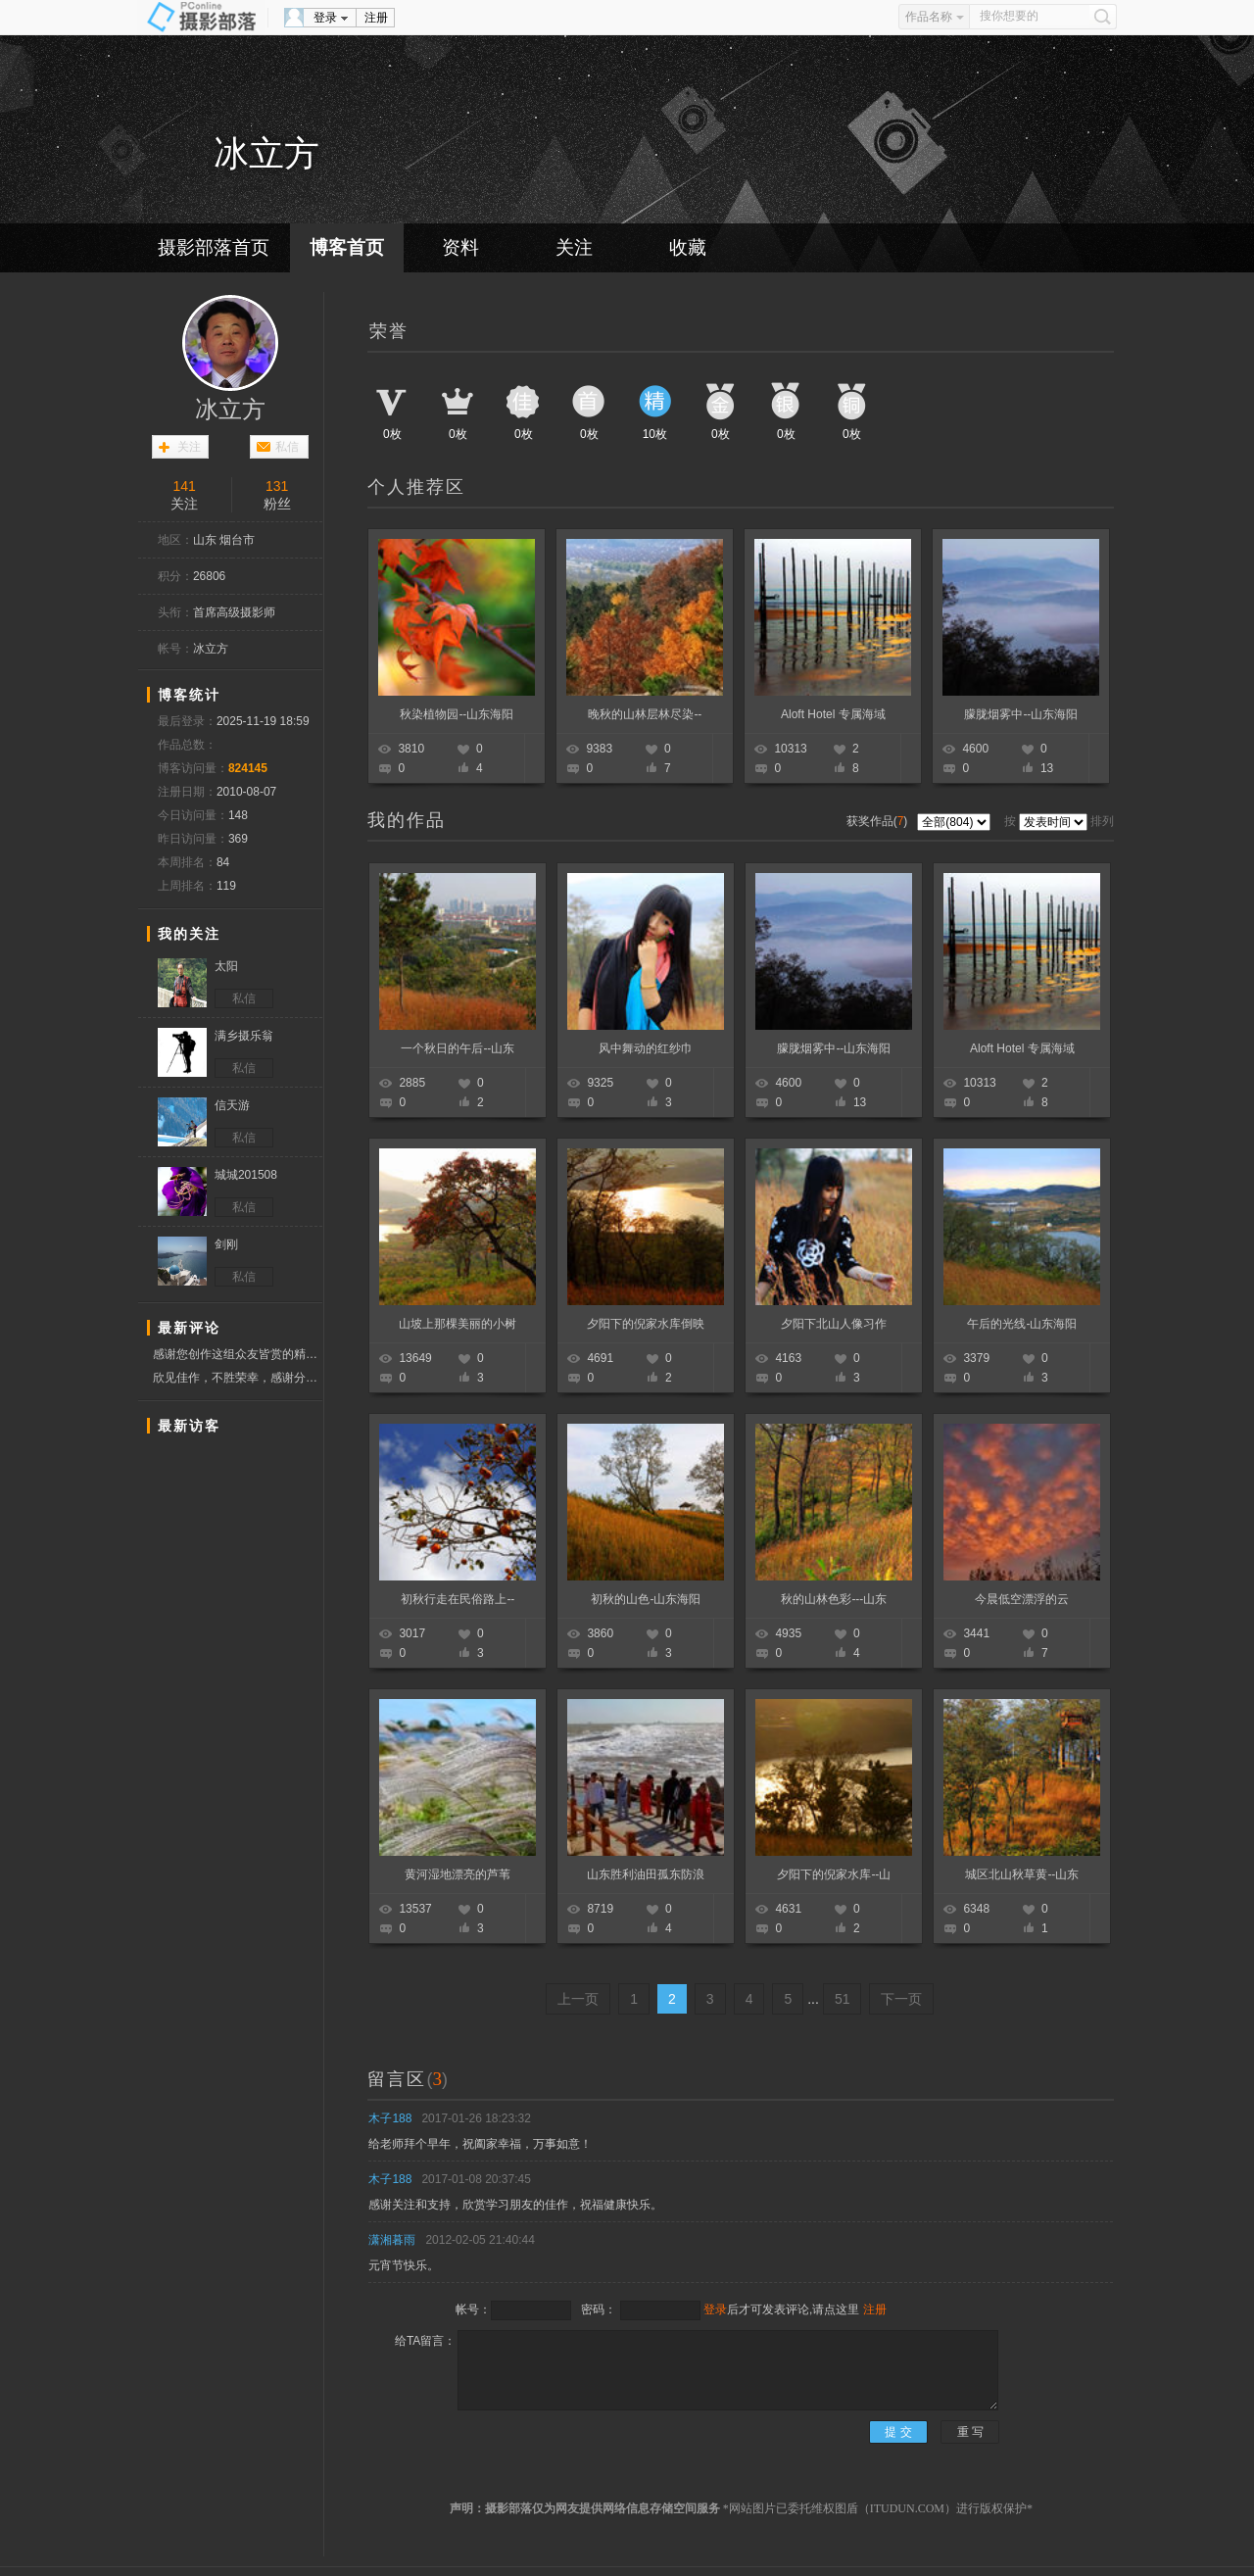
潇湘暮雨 (391, 2240)
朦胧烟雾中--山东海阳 (1021, 714)
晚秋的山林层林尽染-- (644, 714)
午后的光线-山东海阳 (1022, 1324)
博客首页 (347, 247)
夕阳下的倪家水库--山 (834, 1874)
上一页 (578, 1999)
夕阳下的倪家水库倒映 (645, 1324)
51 (842, 1999)
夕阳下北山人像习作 (834, 1324)
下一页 (901, 1999)
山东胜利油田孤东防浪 (645, 1874)
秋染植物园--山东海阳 (456, 714)
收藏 (687, 247)
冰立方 (230, 409)
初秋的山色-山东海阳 (645, 1599)
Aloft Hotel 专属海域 (833, 714)
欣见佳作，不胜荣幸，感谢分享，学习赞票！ (237, 1378)
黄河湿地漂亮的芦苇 (457, 1874)
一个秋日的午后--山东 (457, 1048)
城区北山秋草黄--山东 (1022, 1874)
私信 (287, 447)
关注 (574, 247)
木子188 (389, 2118)
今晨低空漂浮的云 (1022, 1599)
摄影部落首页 (213, 247)
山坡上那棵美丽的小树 (457, 1324)
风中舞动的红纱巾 (646, 1048)
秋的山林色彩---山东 (834, 1599)
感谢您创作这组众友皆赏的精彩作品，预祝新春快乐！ (237, 1354)
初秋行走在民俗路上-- (457, 1599)
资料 (460, 247)
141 (184, 486)
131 (276, 486)
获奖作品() (878, 821)
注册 (376, 17)
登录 (325, 17)
